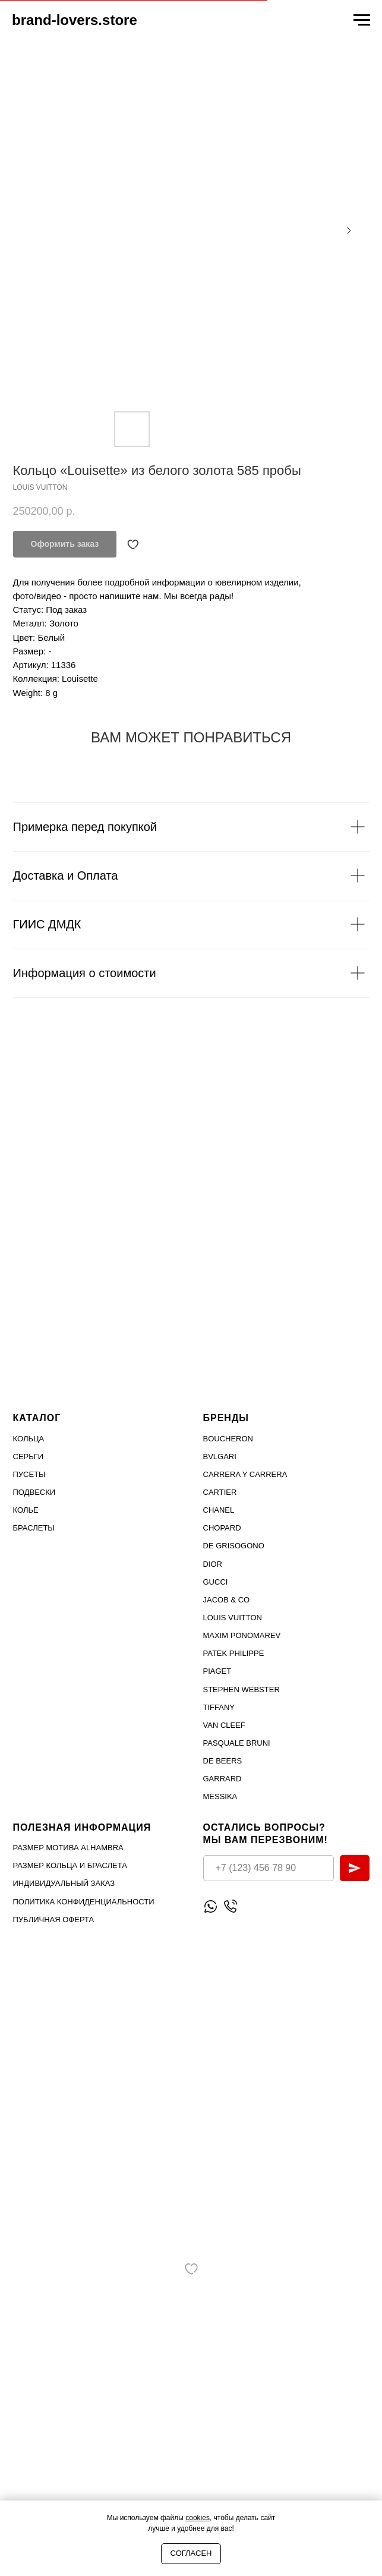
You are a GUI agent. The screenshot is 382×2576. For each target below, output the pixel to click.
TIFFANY (219, 1707)
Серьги (28, 1456)
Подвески (34, 1492)
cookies (197, 2518)
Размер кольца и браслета (70, 1865)
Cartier (220, 1492)
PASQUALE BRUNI (236, 1743)
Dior (213, 1564)
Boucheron (228, 1438)
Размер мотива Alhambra (68, 1847)
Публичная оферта (53, 1919)
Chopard (222, 1527)
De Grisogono (233, 1545)
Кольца (29, 1438)
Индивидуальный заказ (64, 1883)
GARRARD (222, 1778)
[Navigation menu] (361, 20)
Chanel (219, 1510)
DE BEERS (222, 1760)
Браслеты (34, 1527)
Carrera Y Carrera (245, 1474)
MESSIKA (220, 1796)
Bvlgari (219, 1456)
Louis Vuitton (232, 1617)
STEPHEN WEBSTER (241, 1689)
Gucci (215, 1581)
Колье (26, 1510)
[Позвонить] (230, 1906)
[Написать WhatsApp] (210, 1906)
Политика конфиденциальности (83, 1901)
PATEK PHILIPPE (233, 1653)
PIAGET (217, 1671)
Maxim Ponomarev (242, 1635)
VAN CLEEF (224, 1725)
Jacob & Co (226, 1599)
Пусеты (29, 1474)
